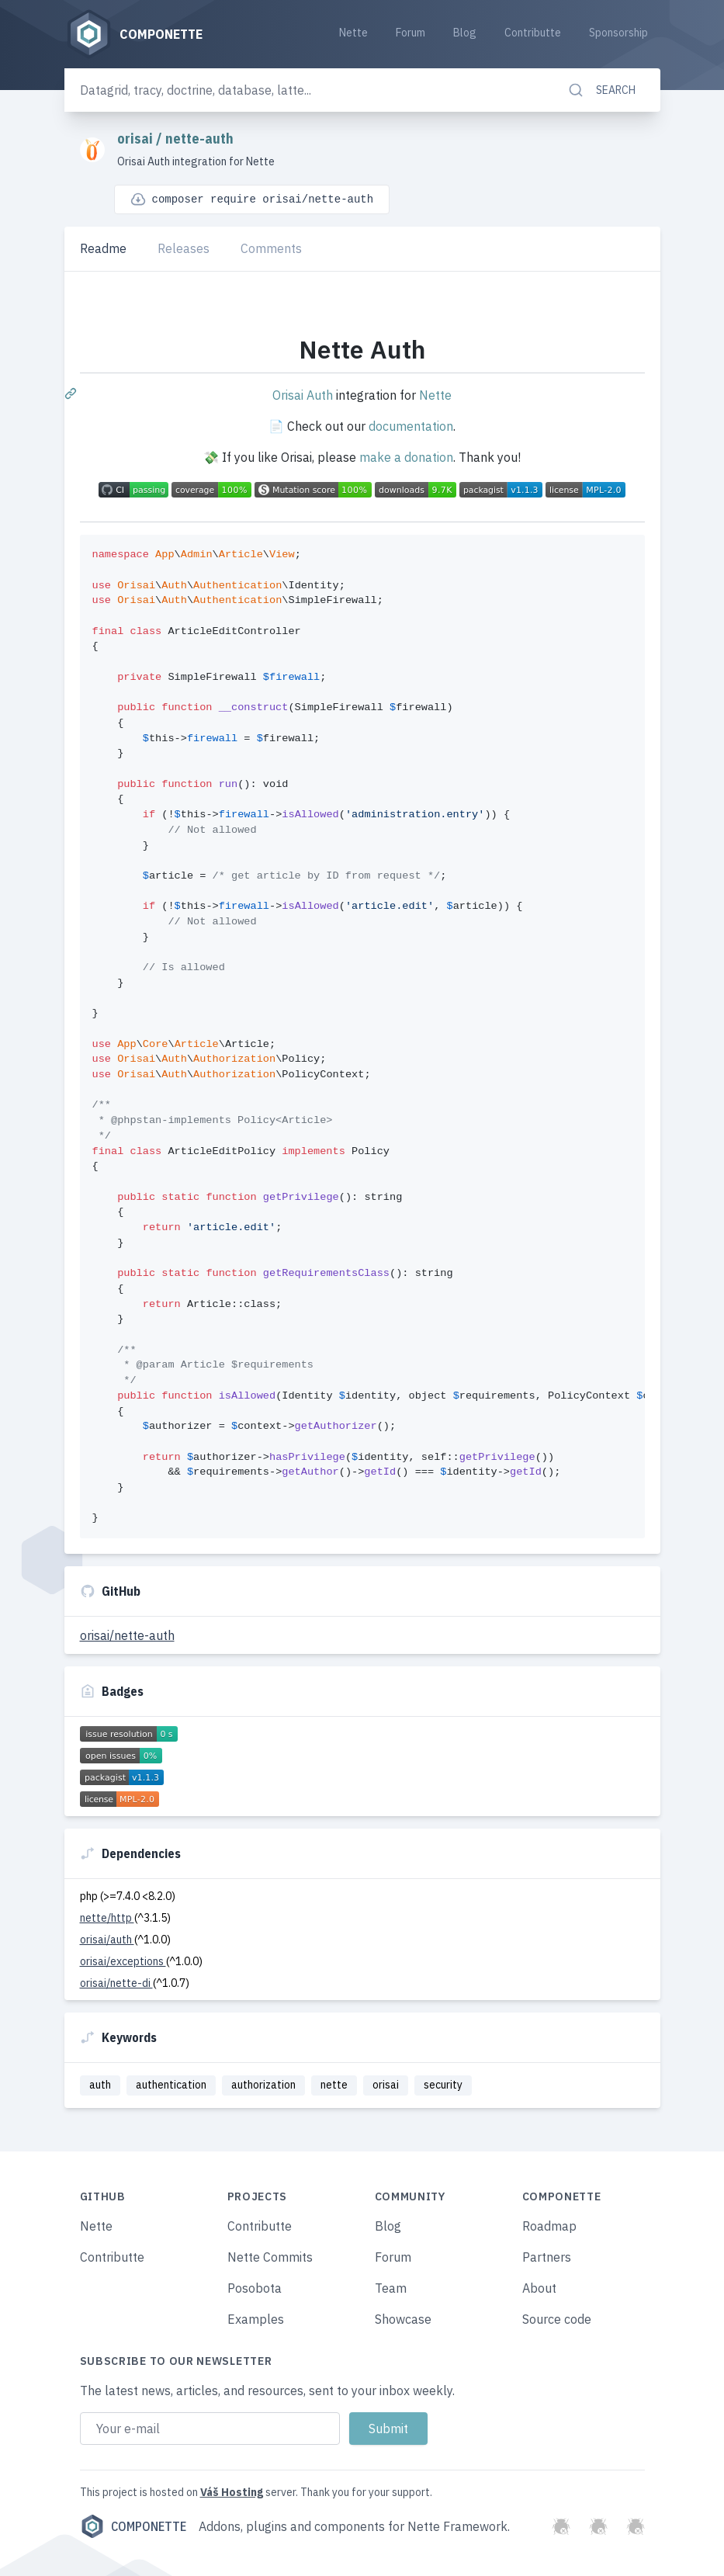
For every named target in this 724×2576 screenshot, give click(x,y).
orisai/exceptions (123, 1961)
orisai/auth (107, 1940)
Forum (410, 33)
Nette (353, 33)
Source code (556, 2319)
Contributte (532, 33)
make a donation (406, 457)
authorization (263, 2085)
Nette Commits (270, 2257)
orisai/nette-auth (127, 1635)
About (539, 2288)
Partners (546, 2257)
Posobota (254, 2288)
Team (391, 2288)
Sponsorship (618, 33)
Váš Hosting (231, 2492)
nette (334, 2085)
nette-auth (199, 138)
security (443, 2085)
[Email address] (210, 2428)
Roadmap (549, 2226)
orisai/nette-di (116, 1983)
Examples (255, 2319)
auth (100, 2085)
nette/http (107, 1918)
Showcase (403, 2319)
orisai (136, 138)
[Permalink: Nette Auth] (72, 393)
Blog (464, 33)
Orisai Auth (302, 395)
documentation (411, 426)
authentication (171, 2085)
